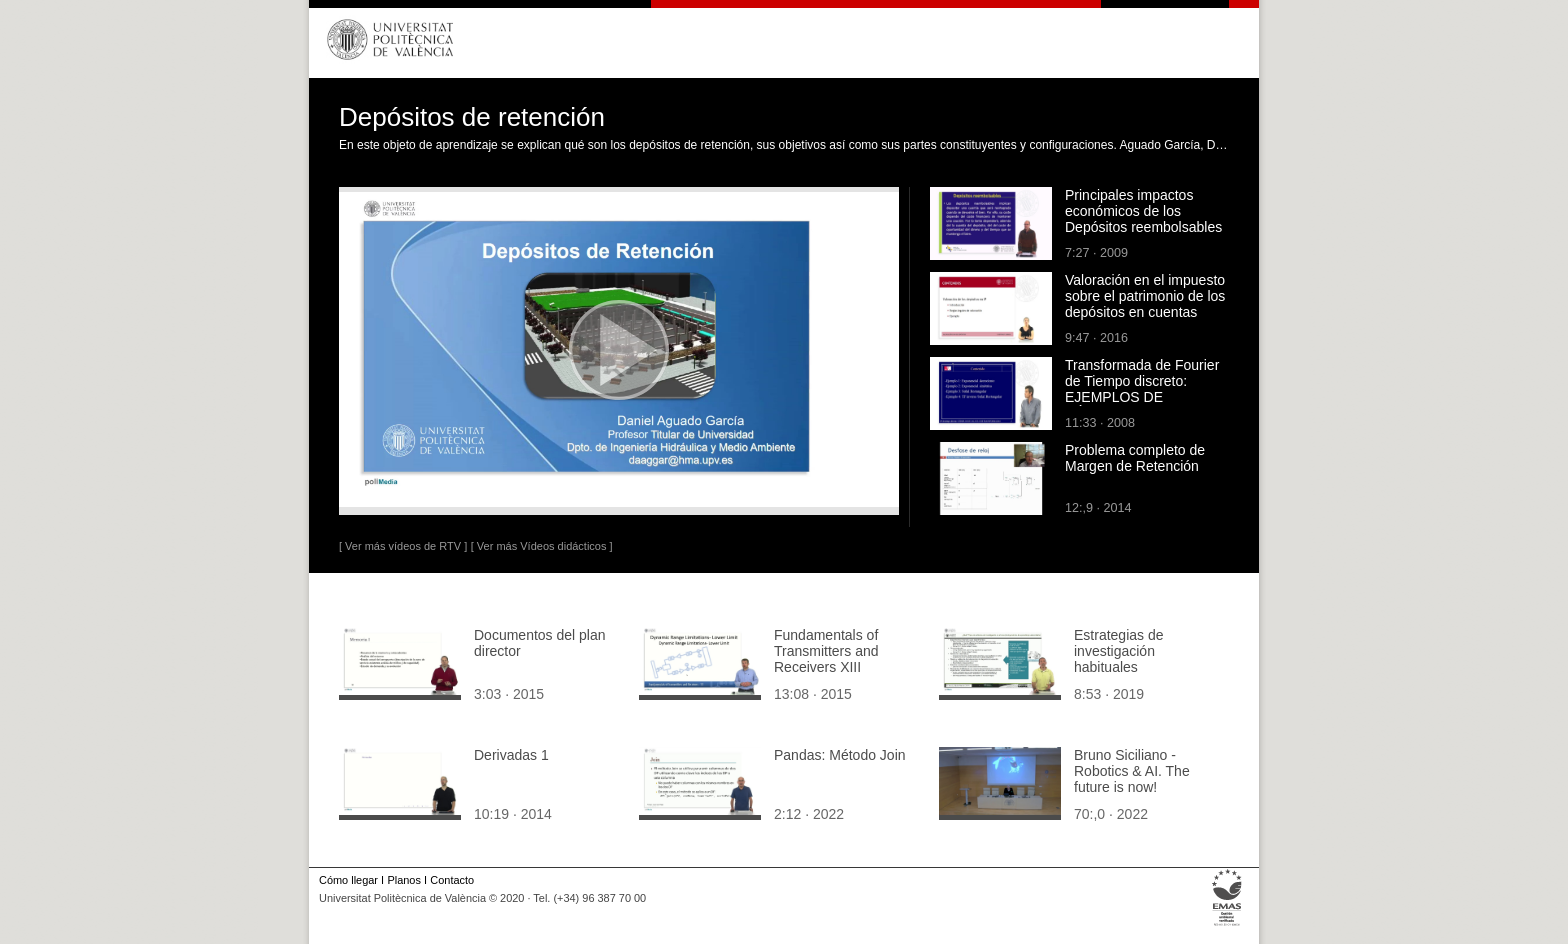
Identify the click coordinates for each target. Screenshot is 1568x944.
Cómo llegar (348, 880)
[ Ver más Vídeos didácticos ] (542, 546)
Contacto (452, 880)
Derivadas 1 (511, 755)
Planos (403, 880)
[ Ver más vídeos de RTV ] (403, 546)
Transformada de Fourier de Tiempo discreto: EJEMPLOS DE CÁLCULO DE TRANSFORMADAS (1142, 397)
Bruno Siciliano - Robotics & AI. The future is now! (1132, 771)
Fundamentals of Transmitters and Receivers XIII (826, 651)
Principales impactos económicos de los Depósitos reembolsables (1143, 211)
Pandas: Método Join (840, 755)
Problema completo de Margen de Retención (1135, 458)
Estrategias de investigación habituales (1119, 651)
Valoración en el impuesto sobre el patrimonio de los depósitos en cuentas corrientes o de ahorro (1145, 304)
